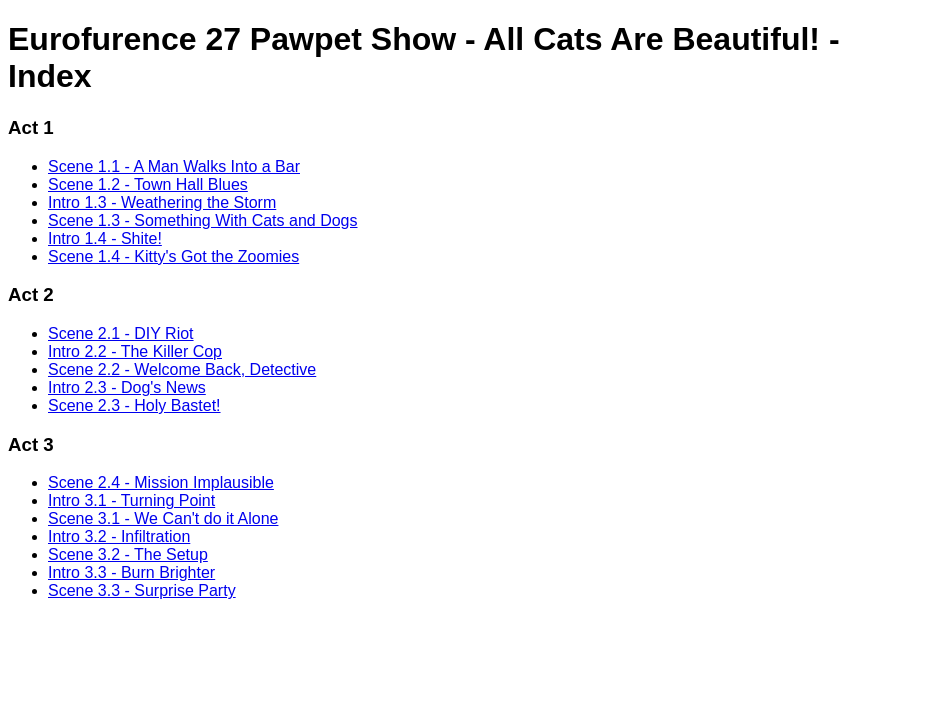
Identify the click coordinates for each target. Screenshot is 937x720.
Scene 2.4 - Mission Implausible (161, 482)
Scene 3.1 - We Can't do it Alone (163, 518)
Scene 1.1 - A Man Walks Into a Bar (174, 166)
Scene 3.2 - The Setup (128, 554)
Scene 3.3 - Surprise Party (142, 590)
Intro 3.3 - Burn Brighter (131, 572)
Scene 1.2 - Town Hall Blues (148, 184)
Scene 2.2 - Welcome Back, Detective (182, 369)
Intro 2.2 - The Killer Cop (135, 351)
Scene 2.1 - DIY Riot (121, 333)
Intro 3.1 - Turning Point (131, 500)
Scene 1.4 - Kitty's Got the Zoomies (173, 256)
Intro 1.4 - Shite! (105, 238)
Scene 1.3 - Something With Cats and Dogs (203, 220)
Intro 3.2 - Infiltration (119, 536)
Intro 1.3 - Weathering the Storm (162, 202)
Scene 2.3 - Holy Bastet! (134, 405)
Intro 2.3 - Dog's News (127, 387)
